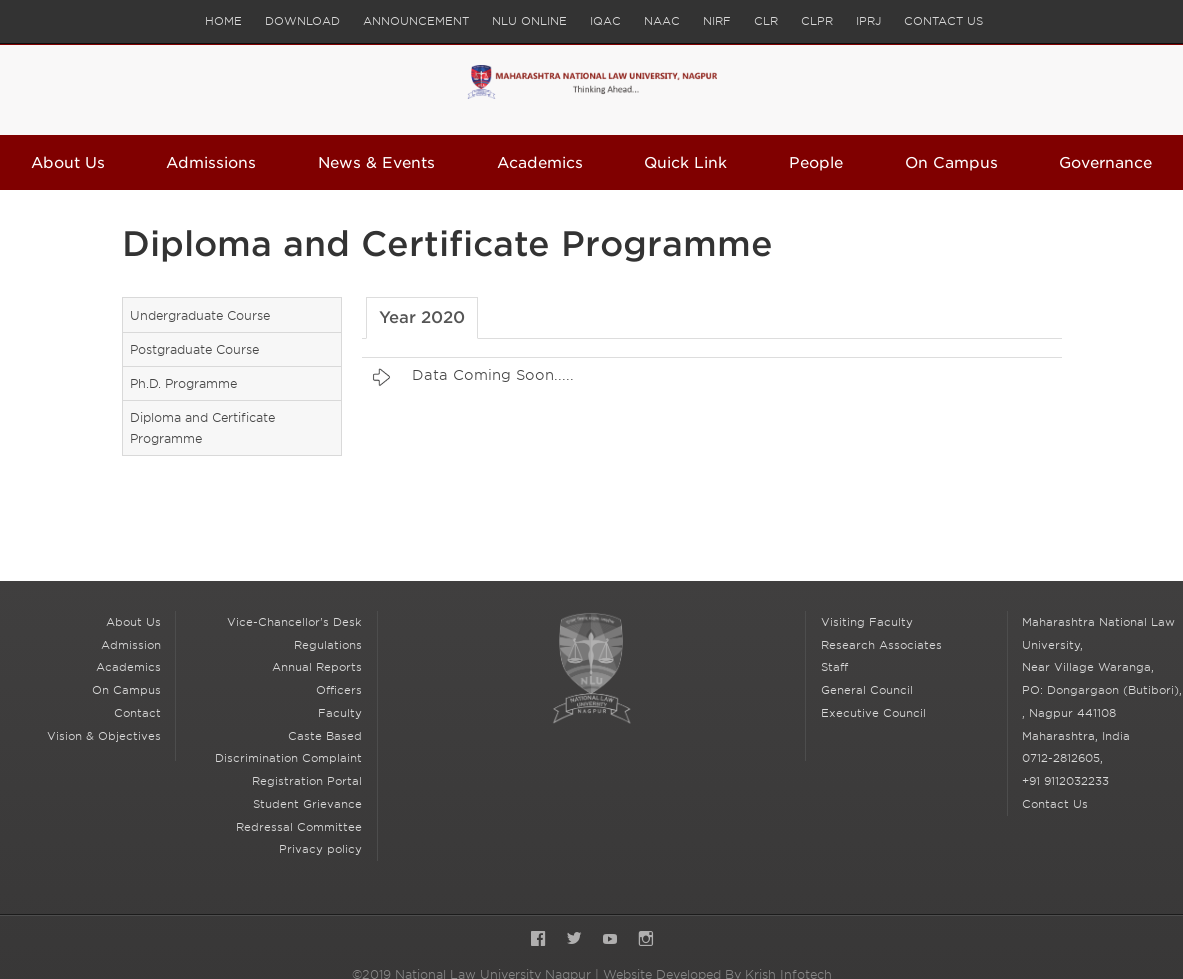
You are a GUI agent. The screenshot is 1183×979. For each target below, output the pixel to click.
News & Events (376, 163)
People (816, 163)
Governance (1105, 163)
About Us (68, 163)
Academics (540, 163)
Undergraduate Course (200, 315)
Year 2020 (422, 317)
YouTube (610, 940)
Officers (339, 690)
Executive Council (873, 713)
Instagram (646, 940)
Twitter (574, 940)
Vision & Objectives (104, 736)
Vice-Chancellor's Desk (294, 622)
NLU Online (529, 21)
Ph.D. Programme (183, 383)
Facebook (538, 940)
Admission (131, 645)
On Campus (951, 163)
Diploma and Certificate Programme (202, 428)
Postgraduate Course (194, 349)
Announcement (416, 21)
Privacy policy (320, 849)
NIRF (717, 21)
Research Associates (881, 645)
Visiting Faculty (867, 622)
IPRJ (868, 21)
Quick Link (685, 163)
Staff (834, 667)
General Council (867, 690)
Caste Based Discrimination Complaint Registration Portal (288, 759)
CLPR (817, 21)
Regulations (328, 645)
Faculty (340, 713)
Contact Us (943, 21)
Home (223, 21)
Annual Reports (317, 667)
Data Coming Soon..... (493, 375)
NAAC (662, 21)
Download (302, 21)
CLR (766, 21)
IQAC (605, 21)
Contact (137, 713)
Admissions (211, 163)
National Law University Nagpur (591, 668)
